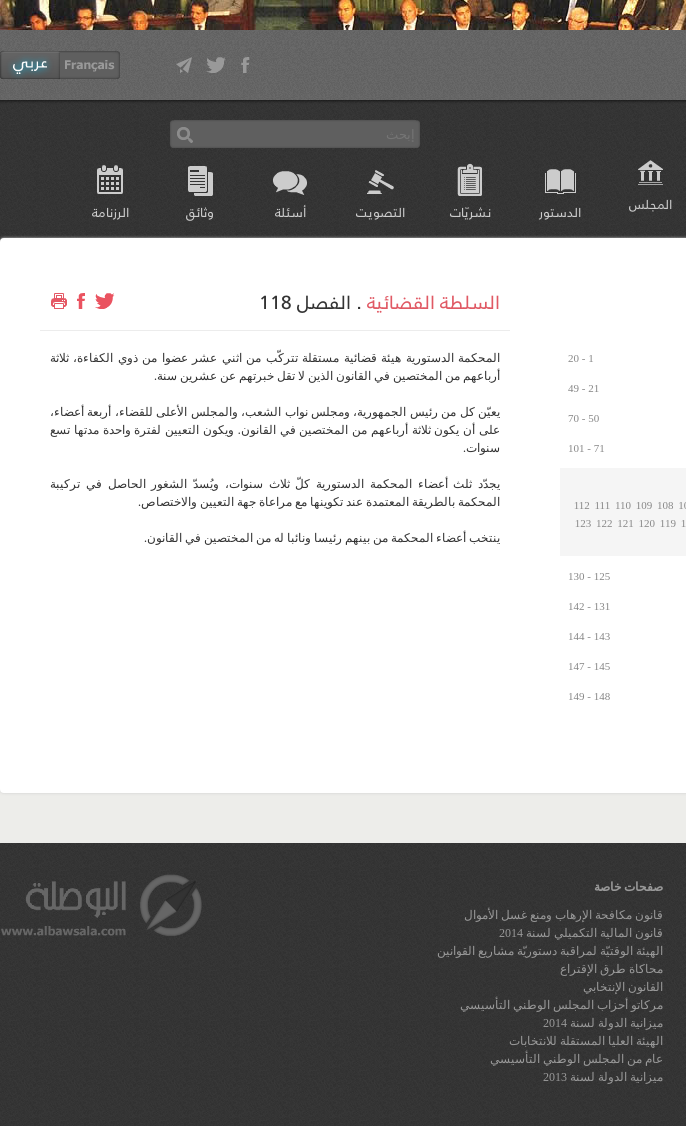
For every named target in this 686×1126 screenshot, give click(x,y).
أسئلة (290, 211)
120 (647, 523)
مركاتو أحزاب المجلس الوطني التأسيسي (561, 1005)
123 (583, 523)
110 (623, 505)
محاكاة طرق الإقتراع (611, 969)
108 (665, 505)
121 (625, 523)
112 (582, 505)
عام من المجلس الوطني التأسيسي (576, 1059)
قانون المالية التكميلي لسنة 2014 (581, 933)
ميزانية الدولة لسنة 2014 (603, 1023)
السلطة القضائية (433, 301)
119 (668, 523)
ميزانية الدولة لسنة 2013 (603, 1077)
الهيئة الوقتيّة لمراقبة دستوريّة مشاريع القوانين (550, 951)
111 (602, 505)
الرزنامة (110, 211)
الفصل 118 (305, 301)
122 (604, 523)
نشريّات (470, 211)
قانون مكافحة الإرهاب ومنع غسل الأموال (563, 915)
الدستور (560, 211)
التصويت (380, 211)
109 (644, 505)
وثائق (200, 211)
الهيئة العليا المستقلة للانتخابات (586, 1041)
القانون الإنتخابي (623, 987)
